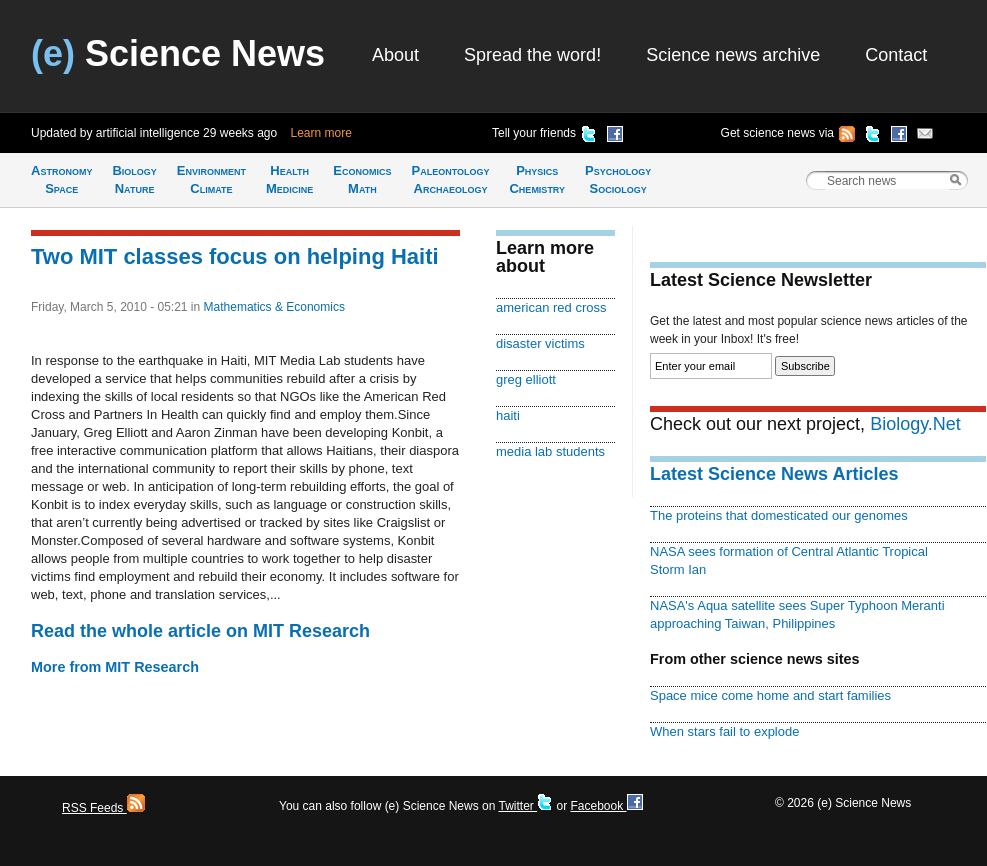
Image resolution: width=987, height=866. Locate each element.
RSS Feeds (103, 808)
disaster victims (540, 343)
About (395, 55)
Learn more (321, 133)
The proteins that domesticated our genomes (779, 515)
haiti (508, 415)
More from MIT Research (115, 667)
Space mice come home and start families (770, 695)
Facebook (606, 806)
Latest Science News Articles (774, 474)
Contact (896, 55)
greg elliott (526, 379)
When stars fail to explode (724, 731)
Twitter (525, 806)
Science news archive (733, 55)
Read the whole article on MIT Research (200, 631)
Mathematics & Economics (274, 307)
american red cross (551, 307)
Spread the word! (532, 55)
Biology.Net (915, 424)
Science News (178, 53)
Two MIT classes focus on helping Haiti (235, 256)
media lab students (550, 451)
